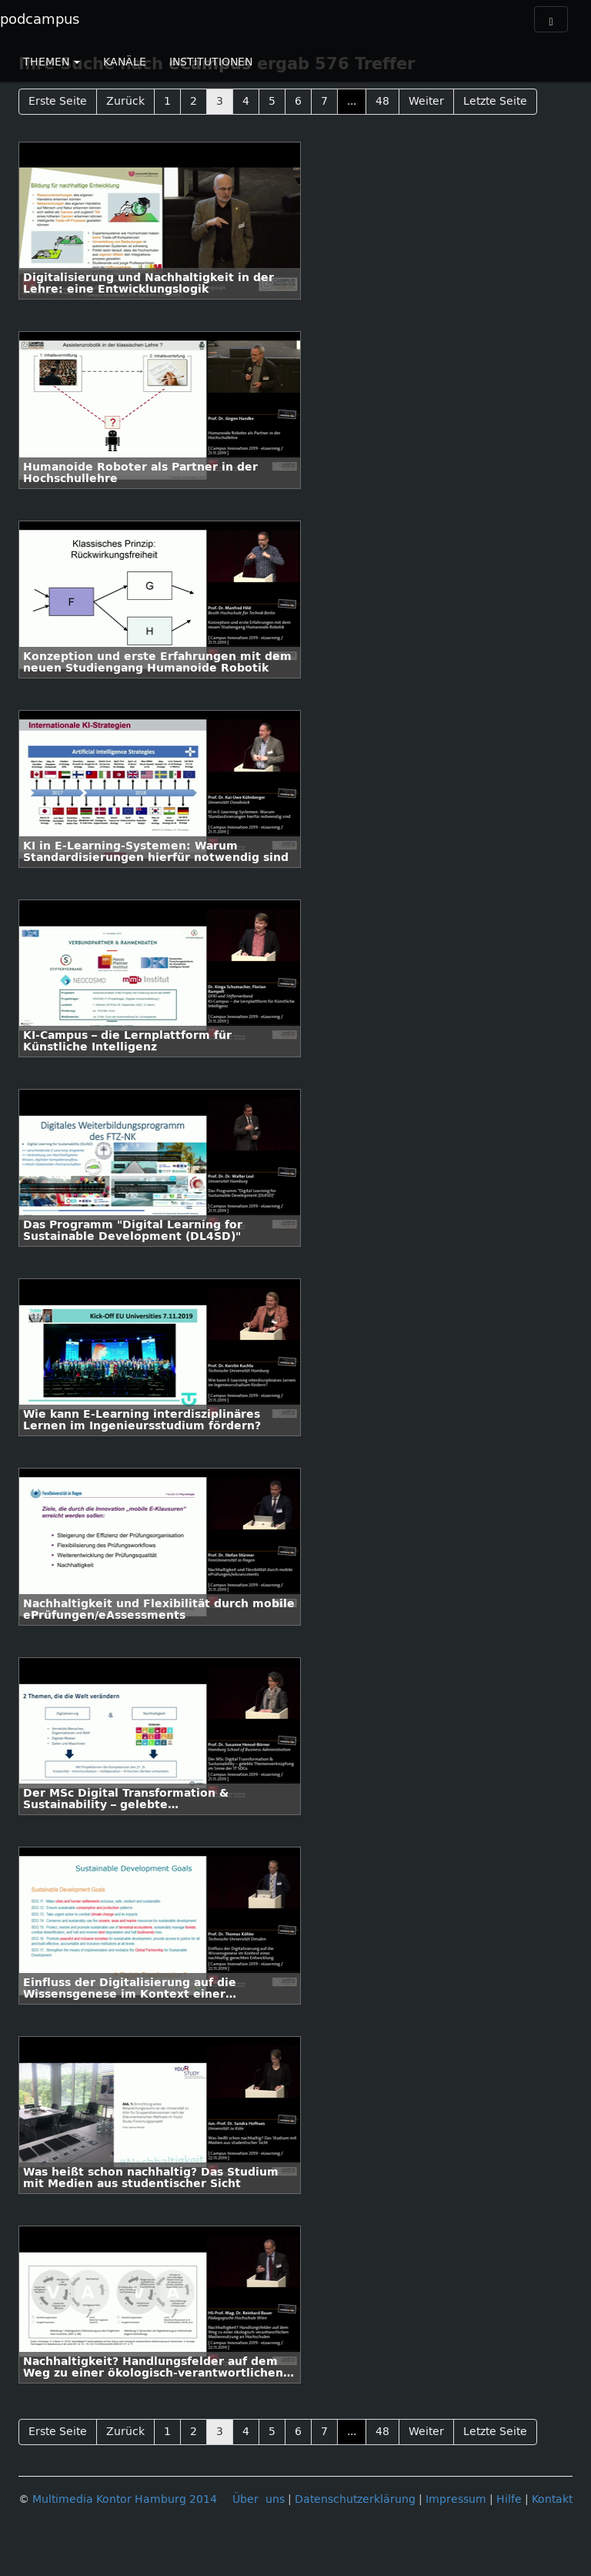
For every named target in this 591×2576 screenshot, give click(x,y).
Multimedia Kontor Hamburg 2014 (124, 2499)
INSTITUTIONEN (210, 62)
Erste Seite (57, 101)
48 (382, 101)
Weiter (426, 101)
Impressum (456, 2499)
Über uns (258, 2499)
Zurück (125, 101)
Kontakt (552, 2499)
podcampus (39, 19)
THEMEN (51, 62)
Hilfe (509, 2499)
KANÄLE (124, 62)
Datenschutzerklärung (355, 2499)
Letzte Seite (495, 101)
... (351, 101)
